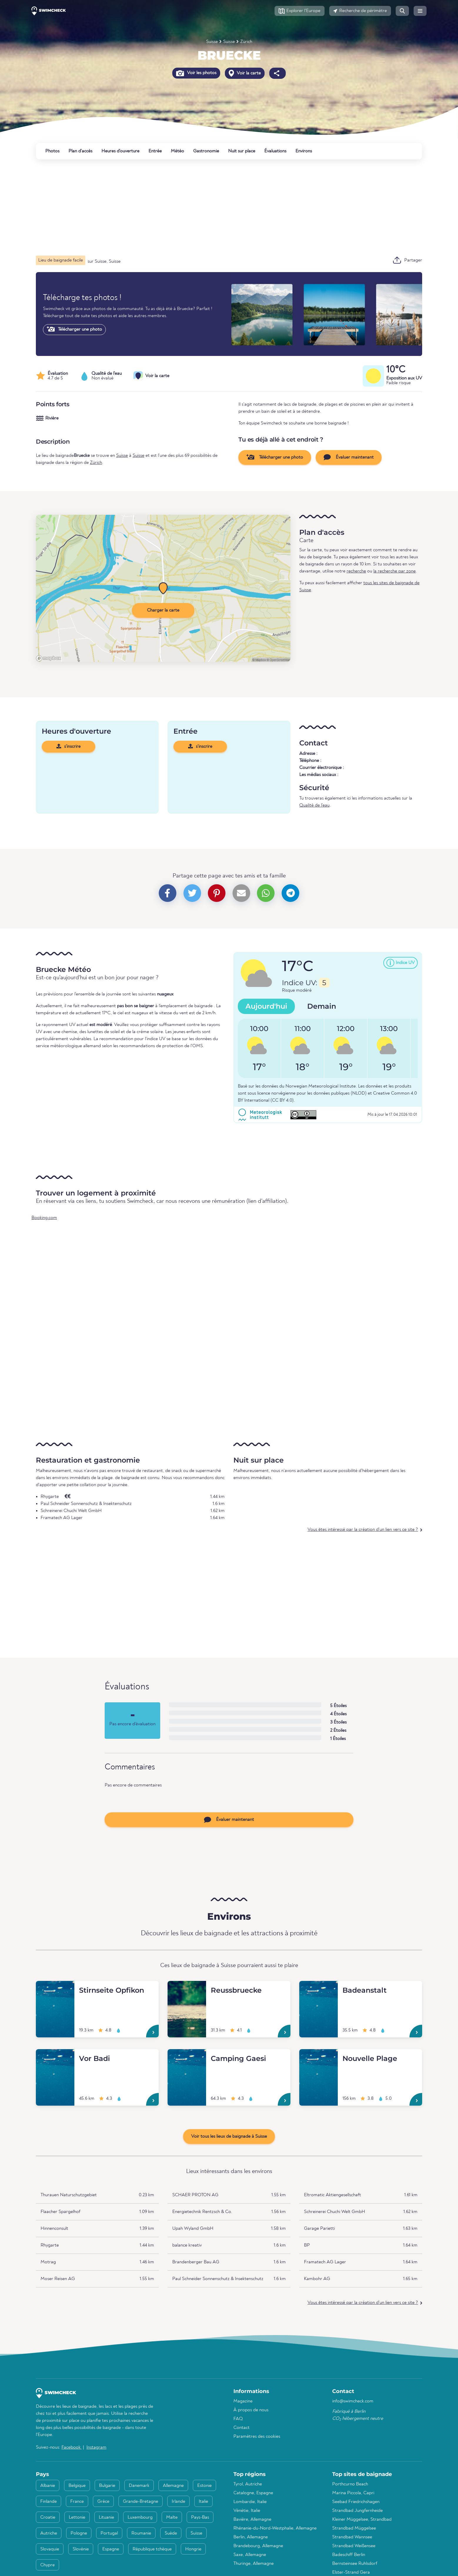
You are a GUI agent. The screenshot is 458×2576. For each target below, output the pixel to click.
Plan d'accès (80, 151)
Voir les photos (196, 73)
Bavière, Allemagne (252, 2519)
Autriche (48, 2533)
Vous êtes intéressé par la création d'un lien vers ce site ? (362, 1529)
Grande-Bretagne (140, 2501)
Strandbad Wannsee (352, 2537)
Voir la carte (245, 73)
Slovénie (81, 2549)
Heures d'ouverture (120, 151)
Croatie (47, 2517)
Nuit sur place (241, 151)
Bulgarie (107, 2485)
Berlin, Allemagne (250, 2537)
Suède (171, 2533)
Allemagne (173, 2485)
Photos (52, 151)
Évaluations (275, 151)
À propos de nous (250, 2410)
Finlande (48, 2501)
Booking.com (44, 1217)
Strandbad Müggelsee (354, 2528)
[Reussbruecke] (187, 1988)
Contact (241, 2427)
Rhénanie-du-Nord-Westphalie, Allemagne (275, 2528)
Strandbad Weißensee (353, 2546)
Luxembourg (140, 2517)
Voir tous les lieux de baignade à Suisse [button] (229, 2136)
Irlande (178, 2501)
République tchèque (152, 2549)
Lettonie (77, 2517)
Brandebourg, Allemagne (258, 2546)
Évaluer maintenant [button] (349, 457)
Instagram (96, 2447)
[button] (300, 11)
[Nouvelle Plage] (318, 2056)
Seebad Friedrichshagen (356, 2502)
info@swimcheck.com (352, 2401)
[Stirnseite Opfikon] (55, 1988)
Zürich (246, 41)
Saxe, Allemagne (249, 2554)
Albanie (47, 2485)
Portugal (109, 2533)
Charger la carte (163, 610)
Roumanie (141, 2533)
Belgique (77, 2485)
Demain (321, 1006)
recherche (356, 571)
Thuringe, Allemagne (253, 2563)
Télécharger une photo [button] (274, 457)
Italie (203, 2501)
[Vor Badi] (55, 2056)
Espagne (110, 2549)
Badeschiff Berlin (348, 2554)
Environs (303, 151)
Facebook (71, 2447)
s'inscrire (68, 746)
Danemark (139, 2485)
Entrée (155, 151)
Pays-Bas (200, 2517)
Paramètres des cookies (256, 2436)
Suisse (212, 41)
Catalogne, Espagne (253, 2493)
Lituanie (106, 2517)
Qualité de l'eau (314, 805)
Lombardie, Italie (250, 2502)
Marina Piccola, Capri (353, 2493)
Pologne (79, 2533)
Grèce (103, 2501)
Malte (172, 2517)
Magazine (243, 2401)
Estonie (204, 2485)
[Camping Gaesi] (187, 2056)
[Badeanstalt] (318, 1988)
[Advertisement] (212, 207)
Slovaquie (49, 2549)
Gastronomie (206, 151)
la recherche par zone (394, 571)
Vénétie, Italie (246, 2510)
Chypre (47, 2565)
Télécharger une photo (74, 329)
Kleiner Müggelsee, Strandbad (362, 2519)
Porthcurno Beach (350, 2484)
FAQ (238, 2419)
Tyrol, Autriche (247, 2484)
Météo (177, 151)
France (77, 2501)
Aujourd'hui (266, 1006)
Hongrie (193, 2549)
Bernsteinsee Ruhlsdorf (354, 2563)
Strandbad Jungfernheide (357, 2510)
